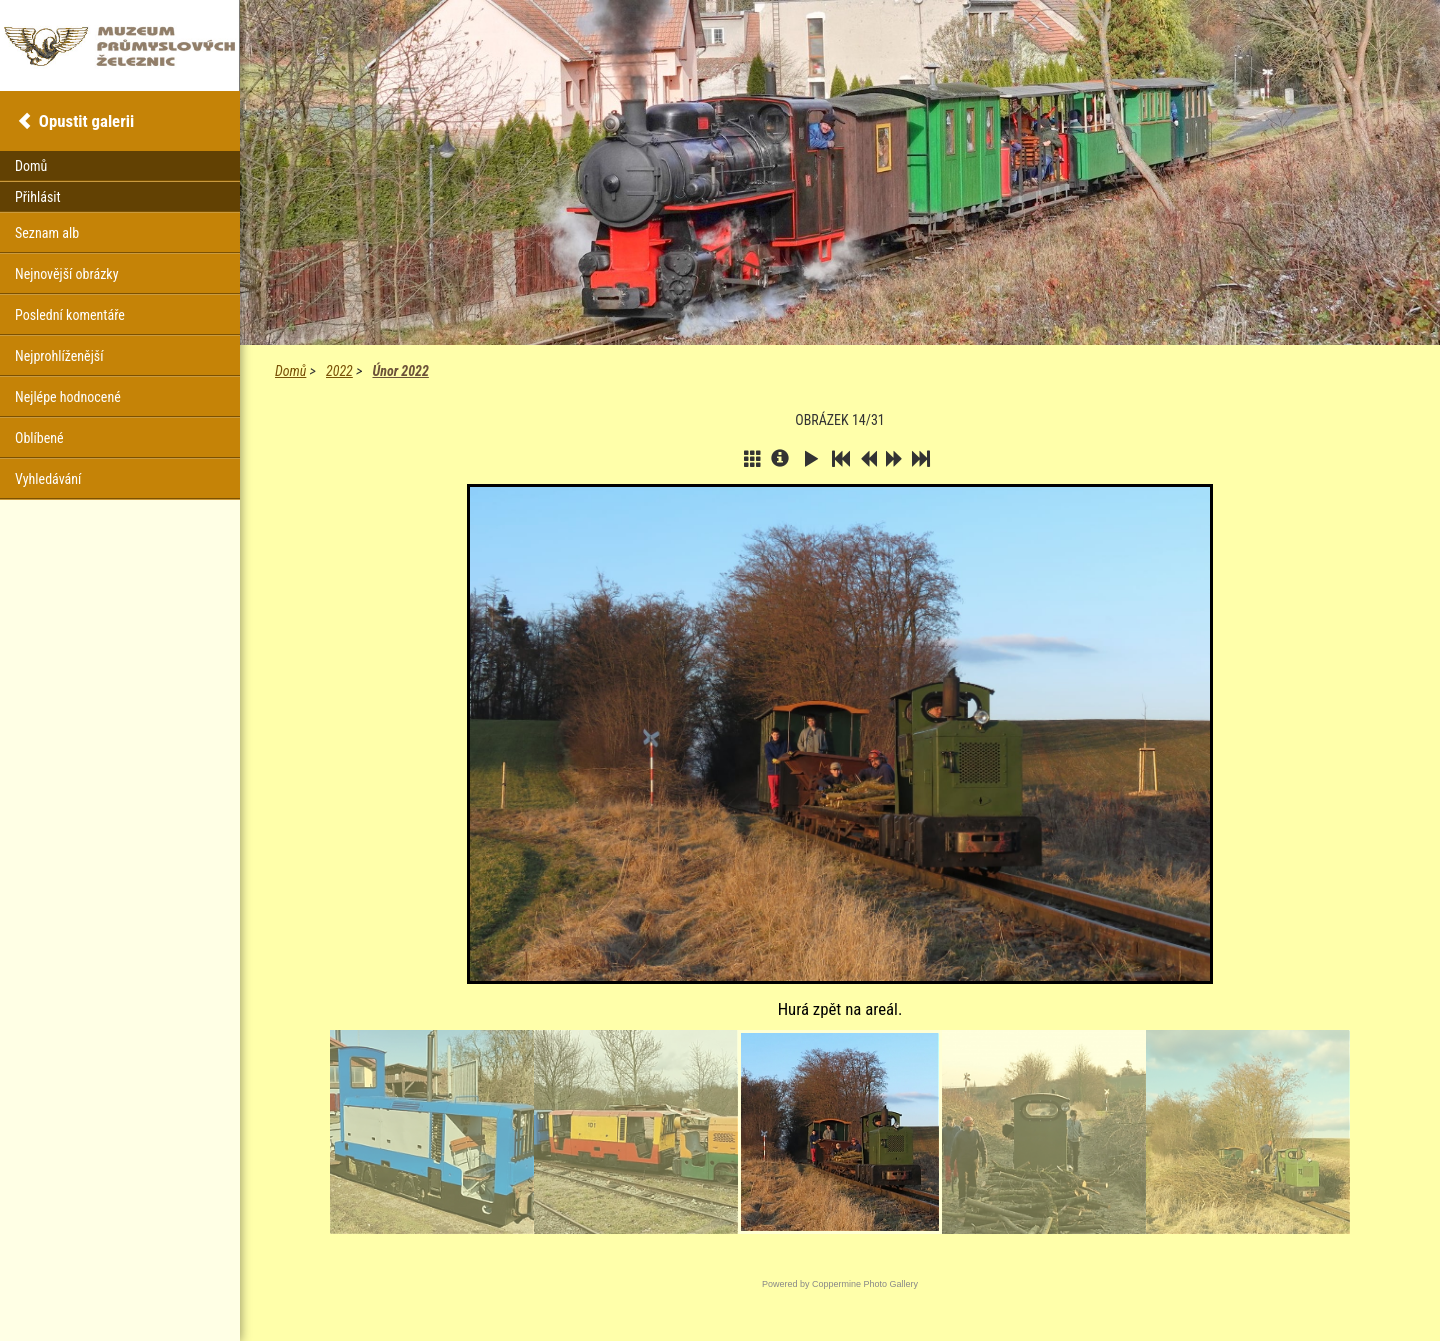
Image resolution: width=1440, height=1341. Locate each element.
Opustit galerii (86, 121)
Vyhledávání (48, 479)
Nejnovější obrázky (67, 274)
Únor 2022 (400, 371)
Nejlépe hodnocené (68, 397)
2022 (339, 371)
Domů (290, 371)
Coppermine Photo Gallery (865, 1284)
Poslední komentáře (70, 315)
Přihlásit (38, 197)
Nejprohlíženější (59, 356)
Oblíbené (39, 438)
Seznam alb (47, 233)
